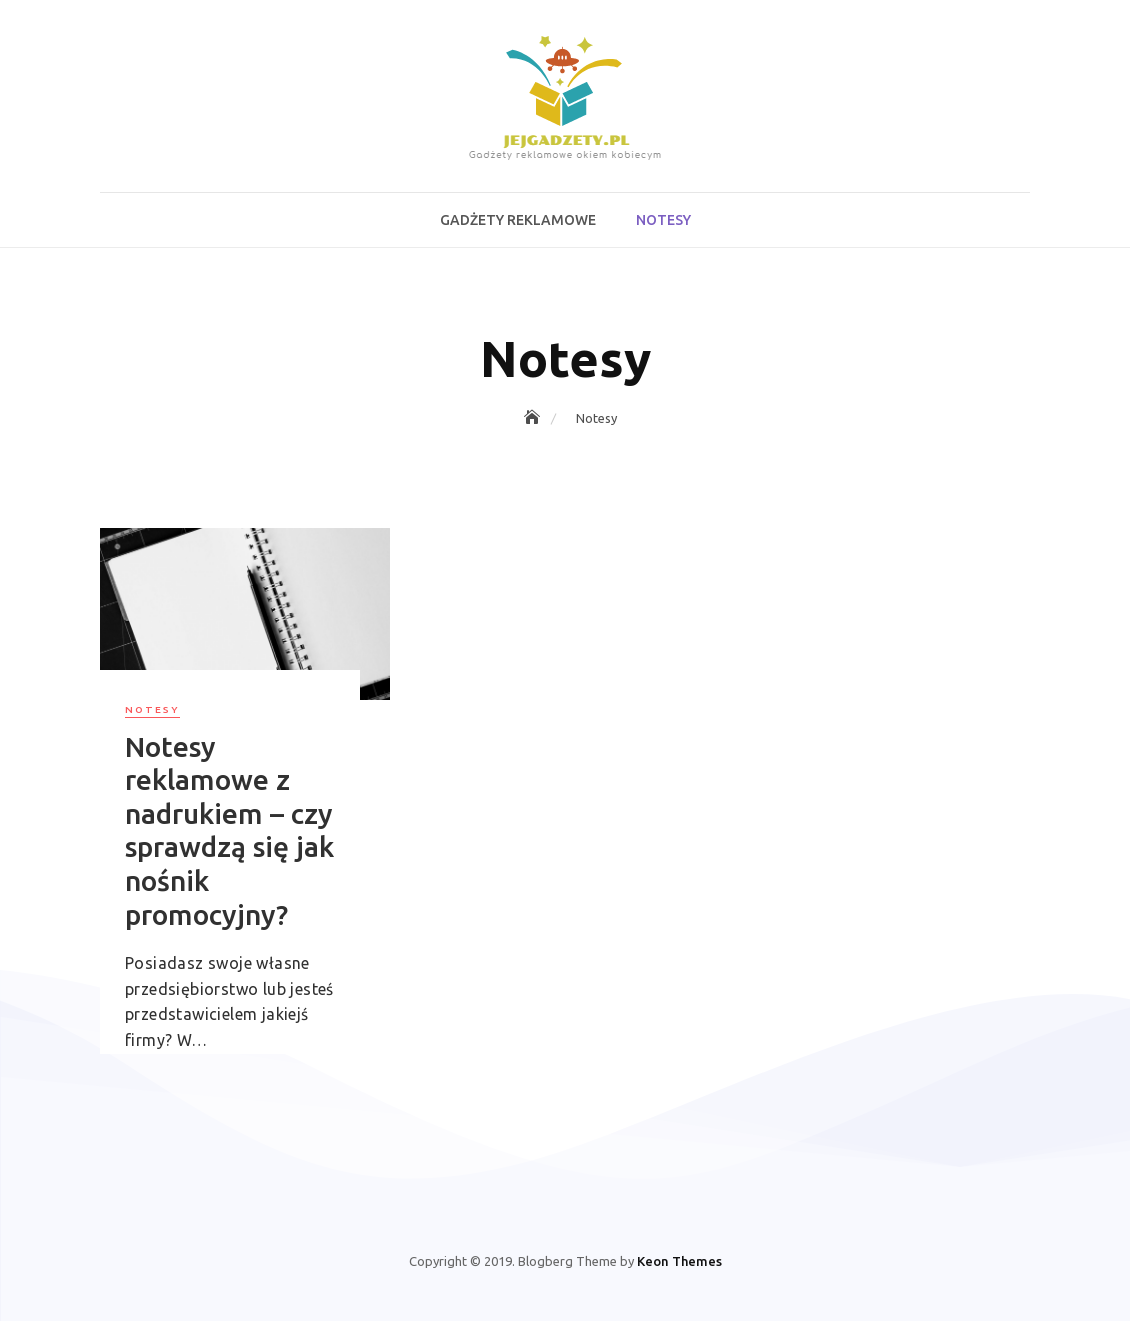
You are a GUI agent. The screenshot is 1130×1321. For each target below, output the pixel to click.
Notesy (663, 220)
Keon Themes (679, 1261)
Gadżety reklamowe (518, 220)
